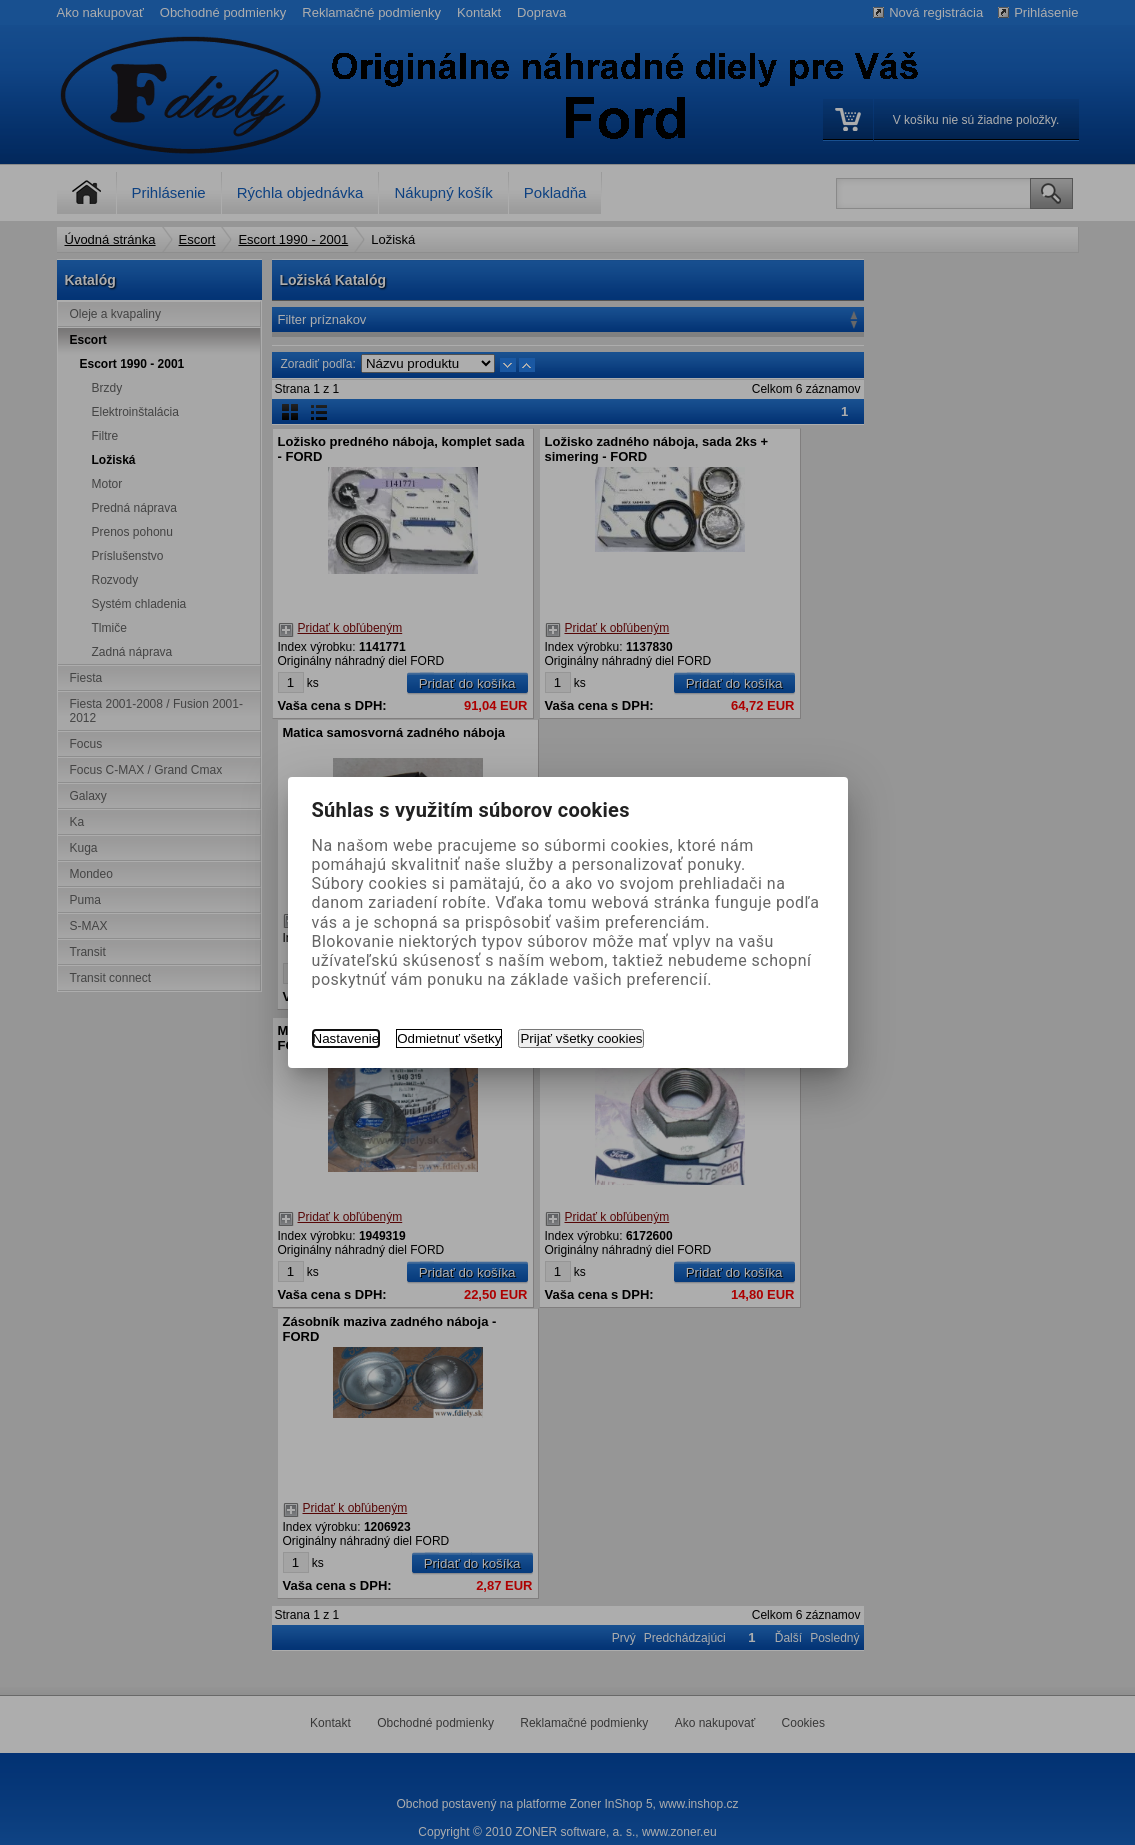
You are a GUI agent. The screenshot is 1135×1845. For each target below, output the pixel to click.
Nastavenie (346, 1038)
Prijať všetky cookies (581, 1038)
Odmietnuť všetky (449, 1038)
